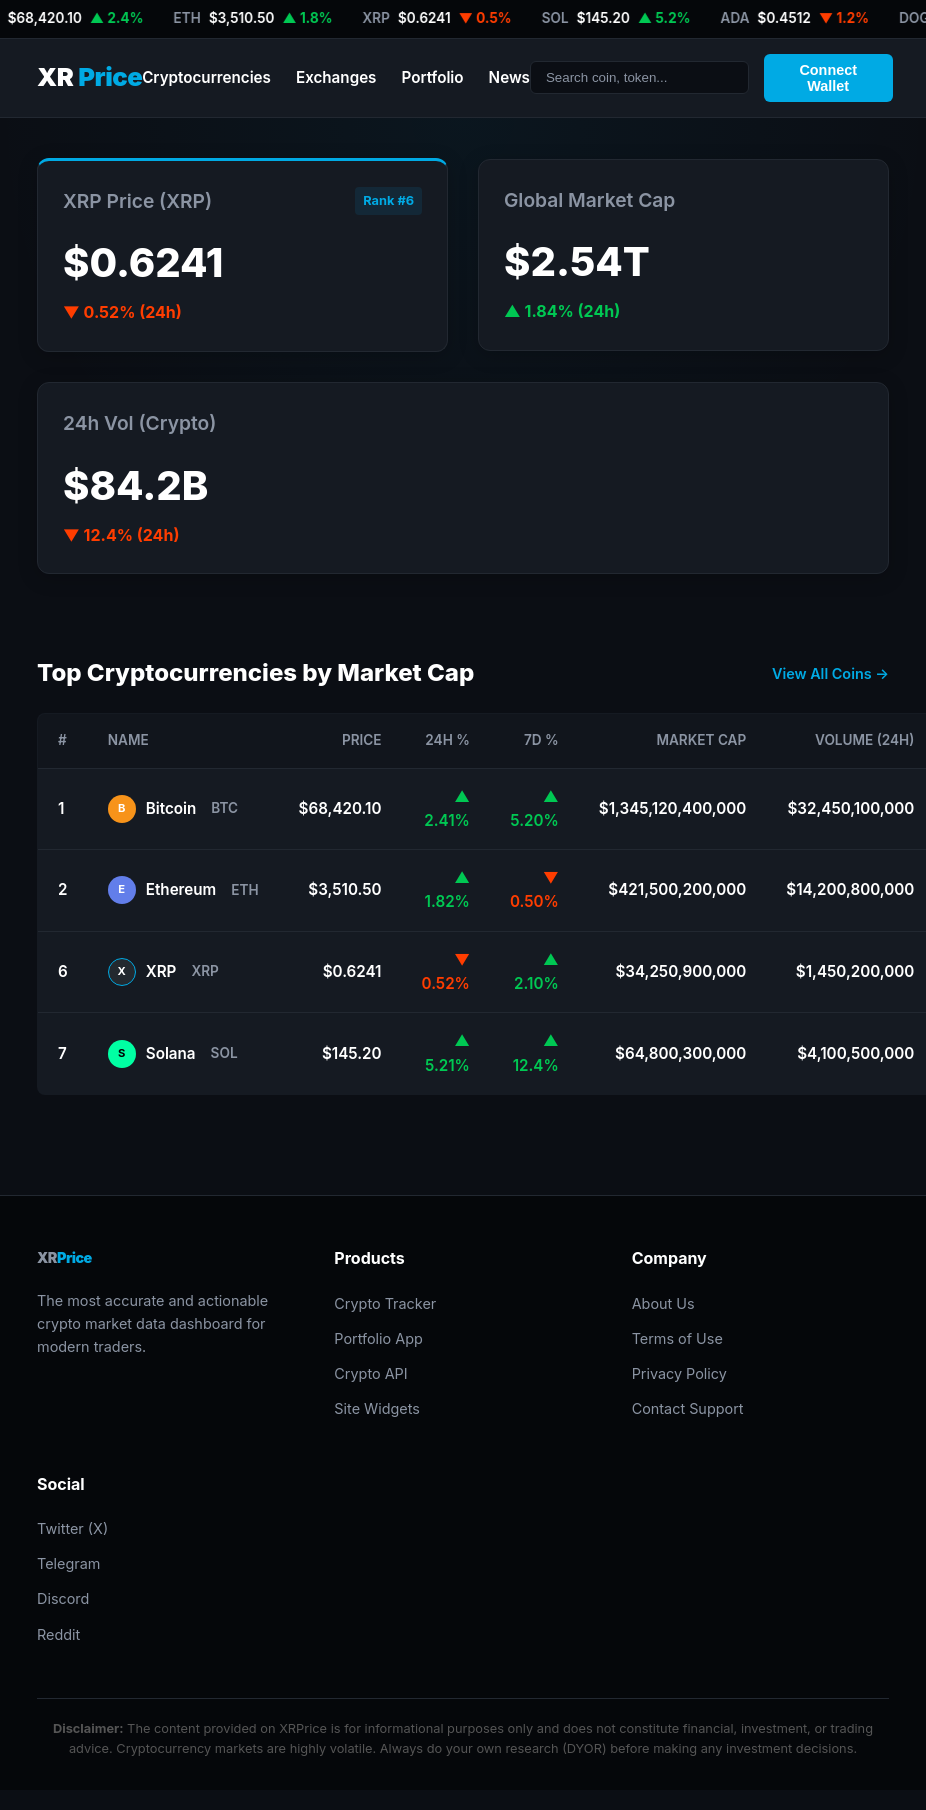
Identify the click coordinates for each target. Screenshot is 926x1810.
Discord (63, 1598)
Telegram (68, 1563)
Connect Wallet (828, 78)
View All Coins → (830, 673)
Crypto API (370, 1373)
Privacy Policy (679, 1373)
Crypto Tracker (385, 1303)
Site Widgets (377, 1408)
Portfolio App (378, 1338)
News (509, 77)
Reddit (58, 1634)
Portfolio (432, 77)
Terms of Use (677, 1338)
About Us (663, 1303)
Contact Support (688, 1408)
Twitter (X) (72, 1528)
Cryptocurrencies (206, 77)
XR (89, 77)
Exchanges (336, 77)
